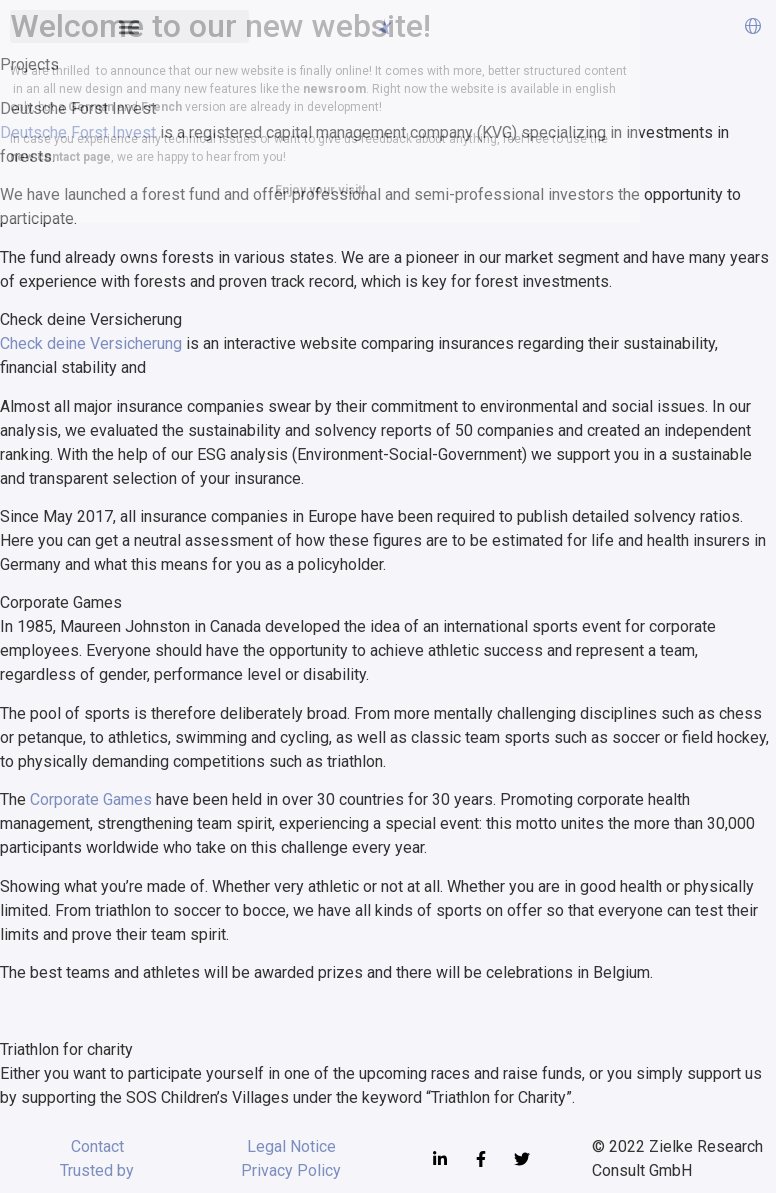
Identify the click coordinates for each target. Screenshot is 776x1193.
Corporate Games (91, 799)
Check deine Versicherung (91, 343)
